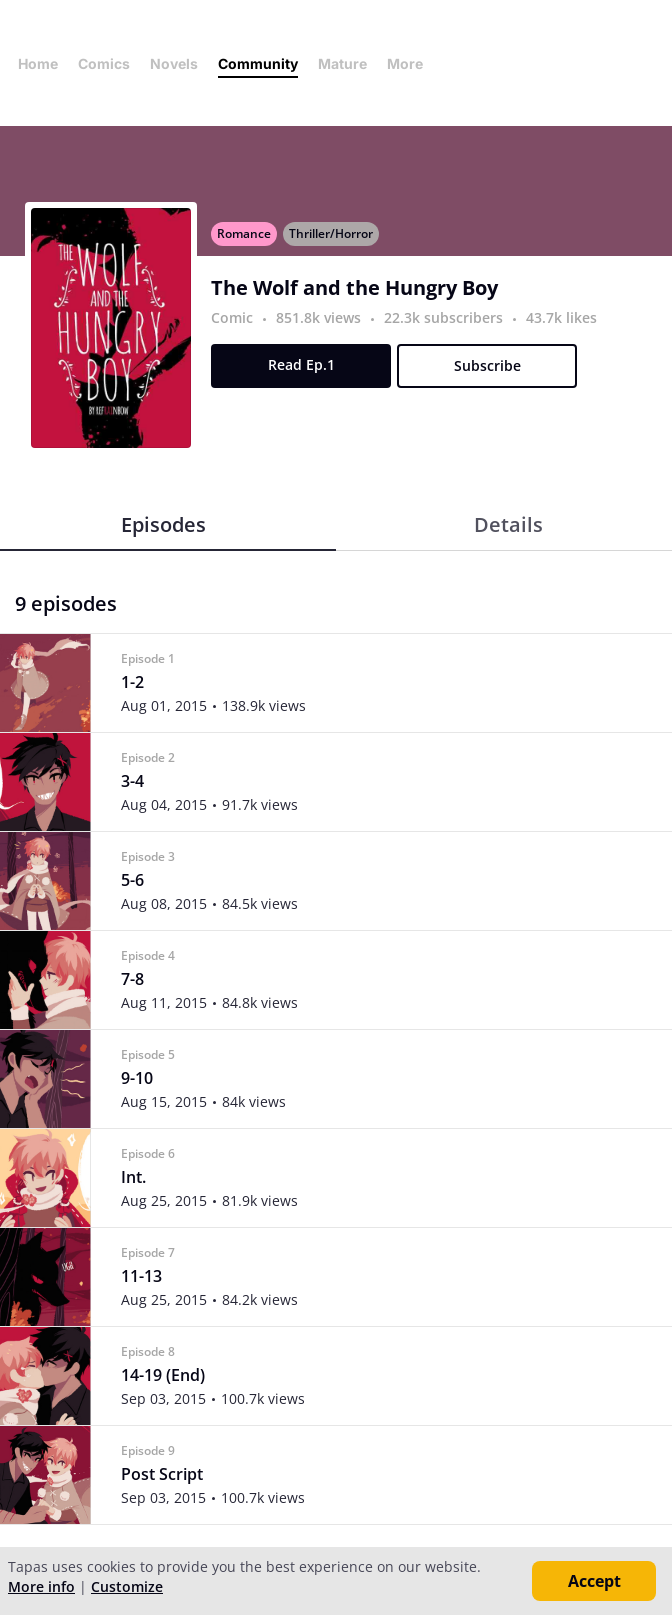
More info (41, 1586)
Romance (244, 233)
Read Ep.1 (301, 364)
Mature (342, 63)
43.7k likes (561, 317)
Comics (104, 63)
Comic (232, 317)
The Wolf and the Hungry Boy (354, 288)
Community (258, 63)
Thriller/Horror (331, 233)
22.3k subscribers (445, 317)
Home (38, 63)
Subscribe (487, 365)
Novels (174, 63)
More (411, 63)
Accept (594, 1581)
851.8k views (320, 317)
